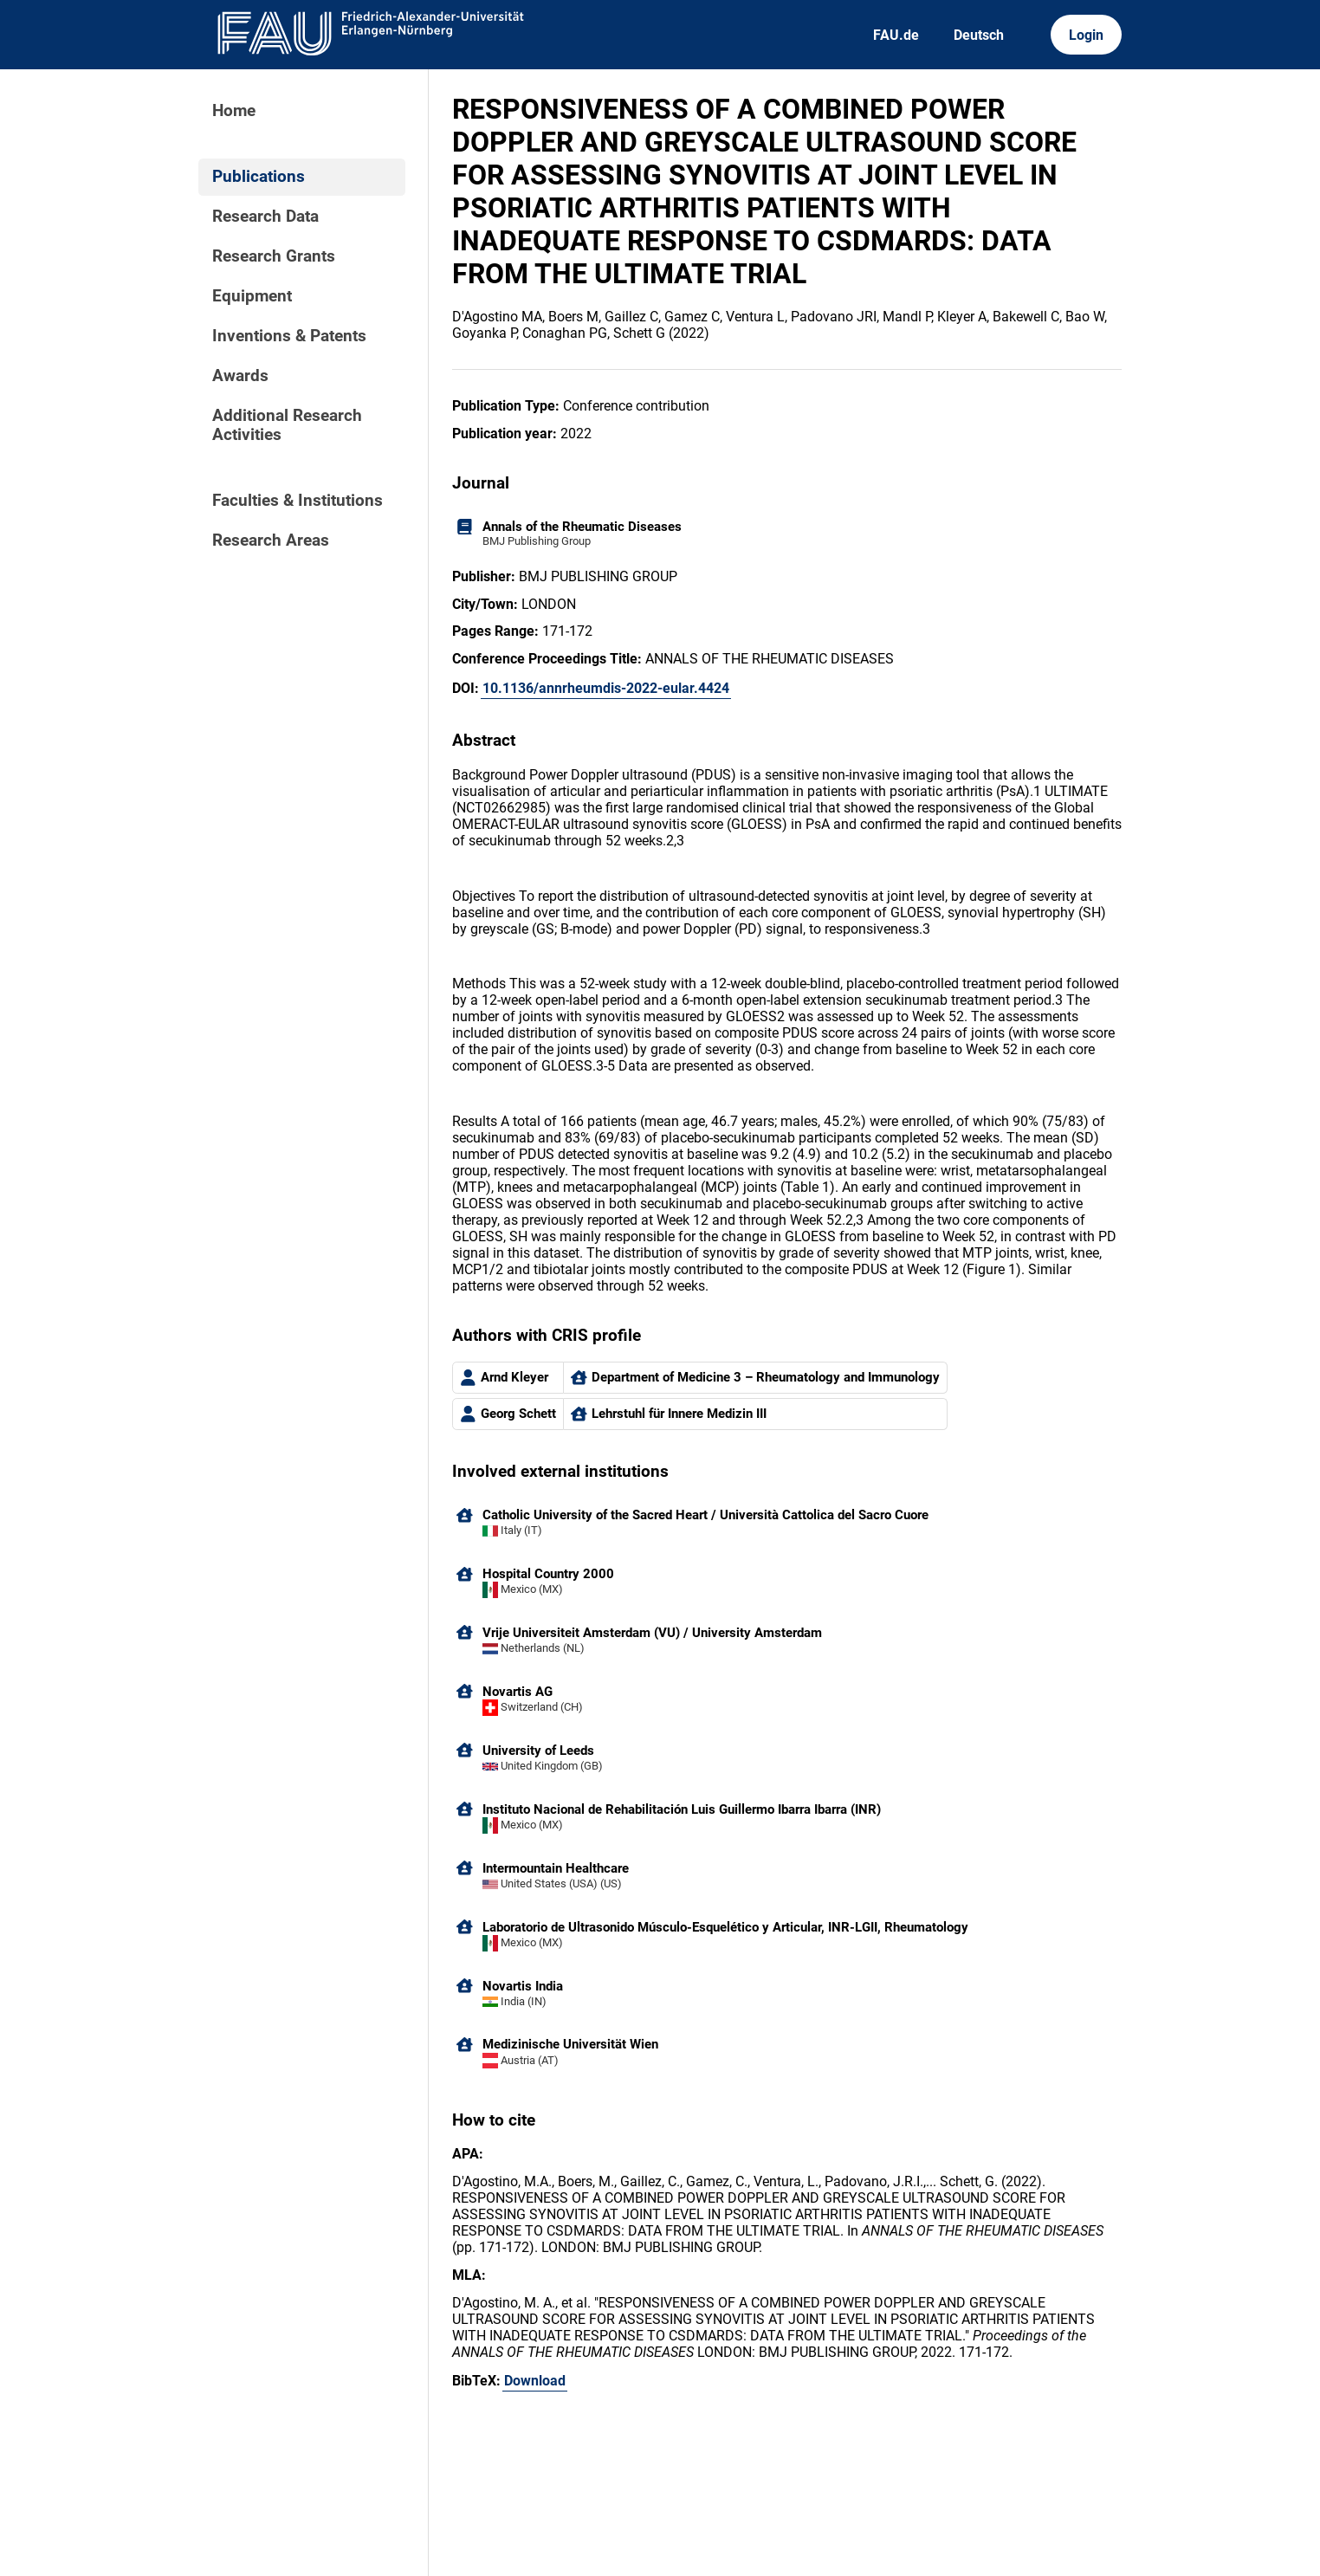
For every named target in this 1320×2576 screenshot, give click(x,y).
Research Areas (270, 540)
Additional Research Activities (287, 425)
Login (1086, 35)
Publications (258, 176)
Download (535, 2380)
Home (234, 110)
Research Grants (273, 256)
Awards (240, 375)
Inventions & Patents (289, 336)
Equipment (252, 296)
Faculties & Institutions (297, 500)
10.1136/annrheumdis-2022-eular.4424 (605, 688)
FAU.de (896, 35)
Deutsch (979, 35)
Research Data (265, 216)
